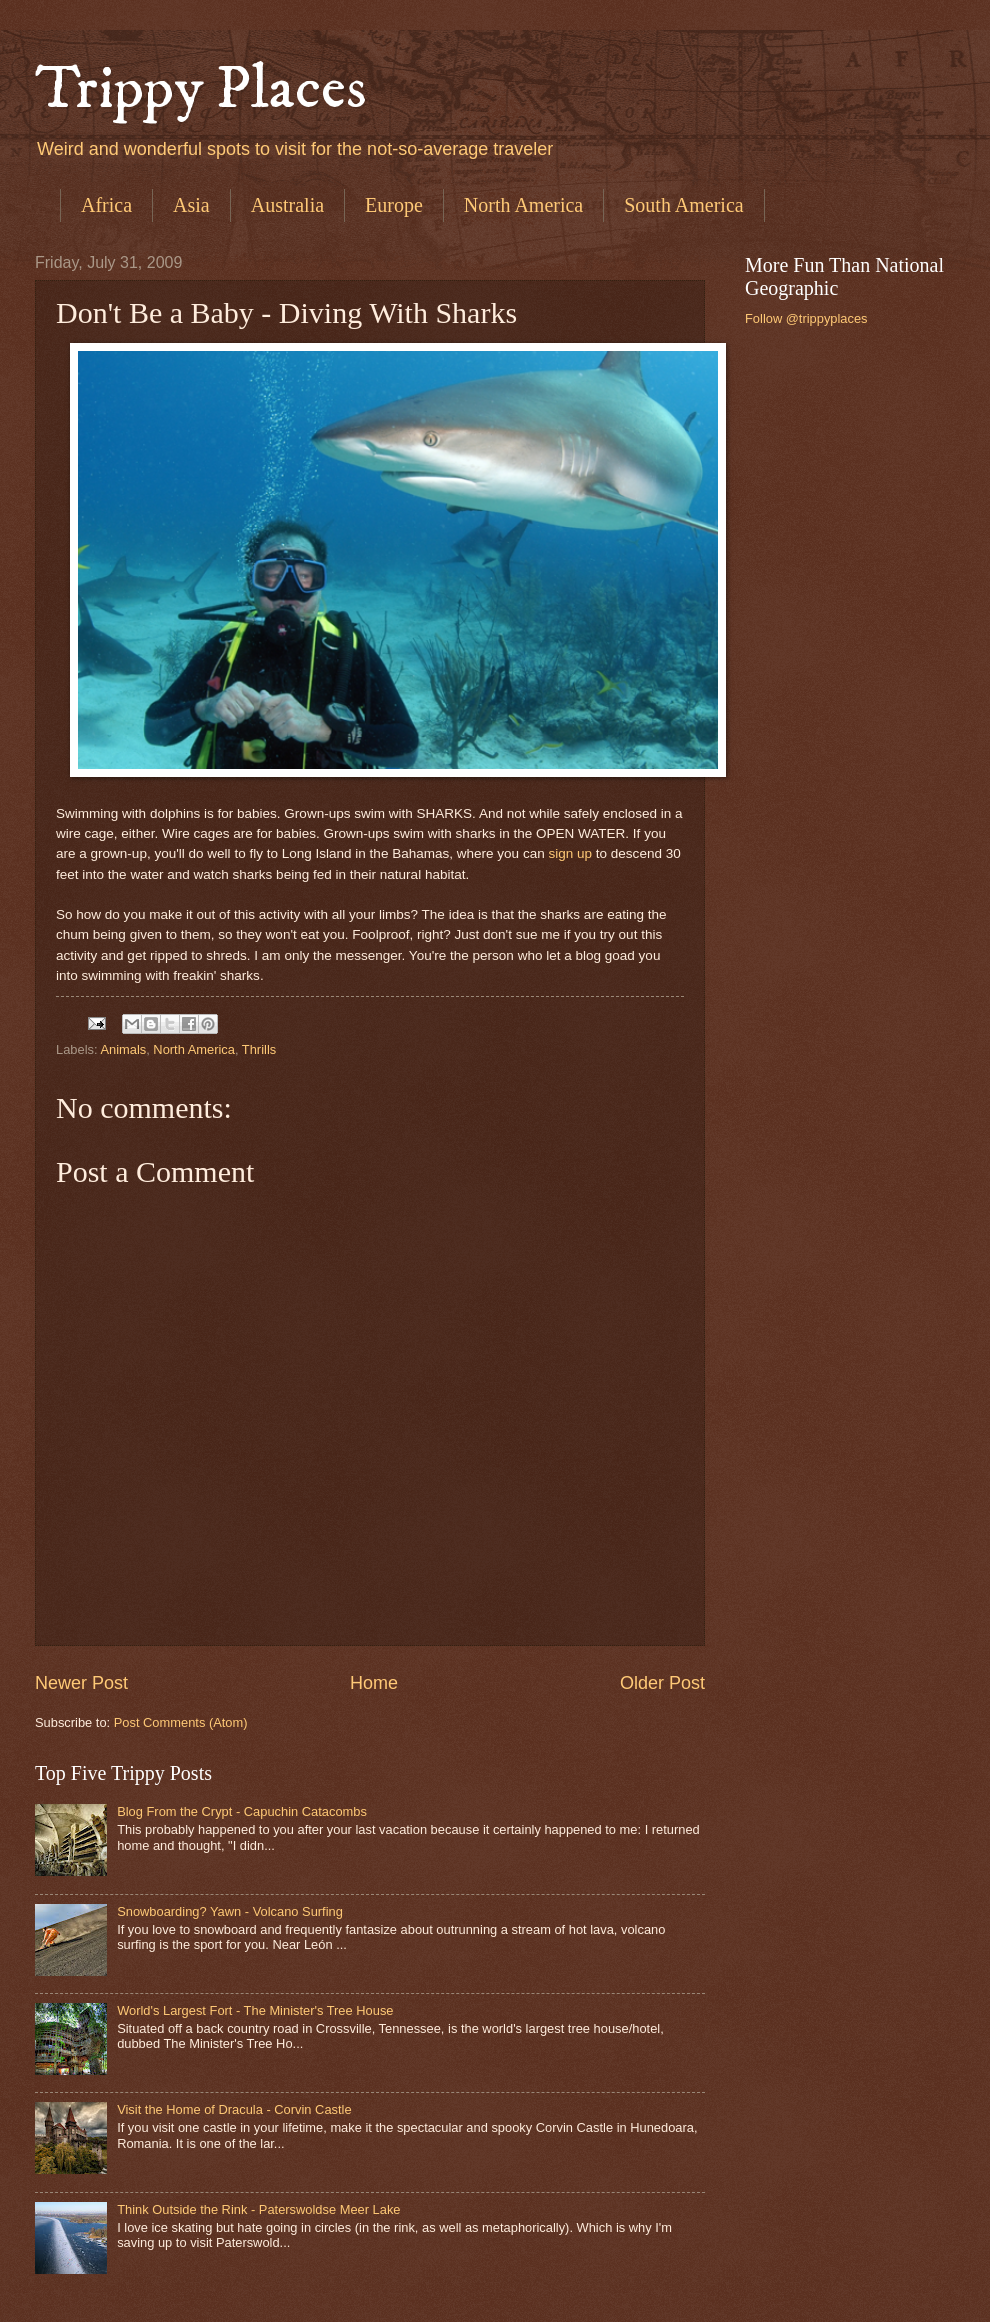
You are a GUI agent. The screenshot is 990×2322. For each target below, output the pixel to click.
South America (683, 205)
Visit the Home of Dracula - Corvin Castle (234, 2109)
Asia (191, 205)
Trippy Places (201, 89)
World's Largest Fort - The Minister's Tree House (255, 2010)
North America (523, 205)
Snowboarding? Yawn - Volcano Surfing (230, 1911)
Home (374, 1683)
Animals (123, 1049)
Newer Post (81, 1683)
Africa (106, 205)
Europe (394, 205)
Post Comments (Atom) (181, 1722)
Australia (287, 205)
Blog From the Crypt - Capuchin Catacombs (242, 1811)
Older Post (662, 1683)
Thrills (259, 1049)
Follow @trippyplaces (806, 318)
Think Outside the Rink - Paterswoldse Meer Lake (258, 2209)
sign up (570, 853)
